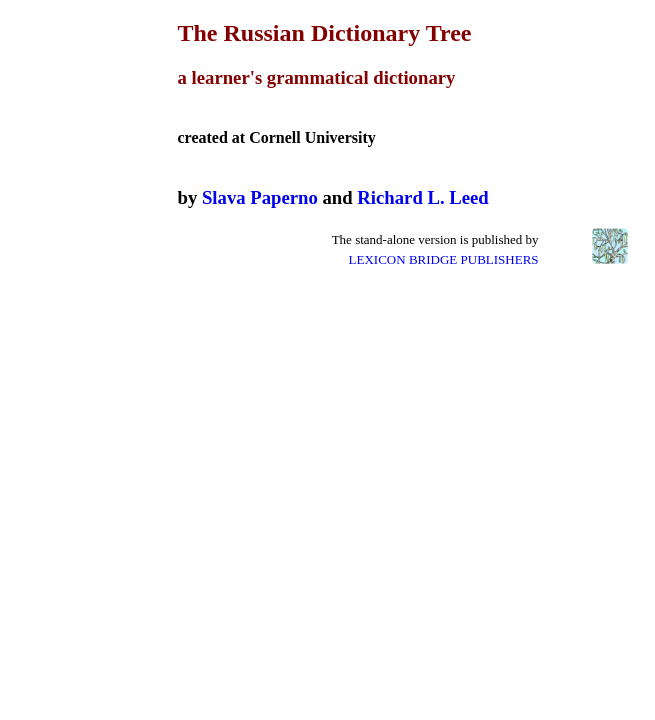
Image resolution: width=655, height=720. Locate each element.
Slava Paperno (260, 197)
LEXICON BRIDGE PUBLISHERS (444, 259)
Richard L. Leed (422, 197)
